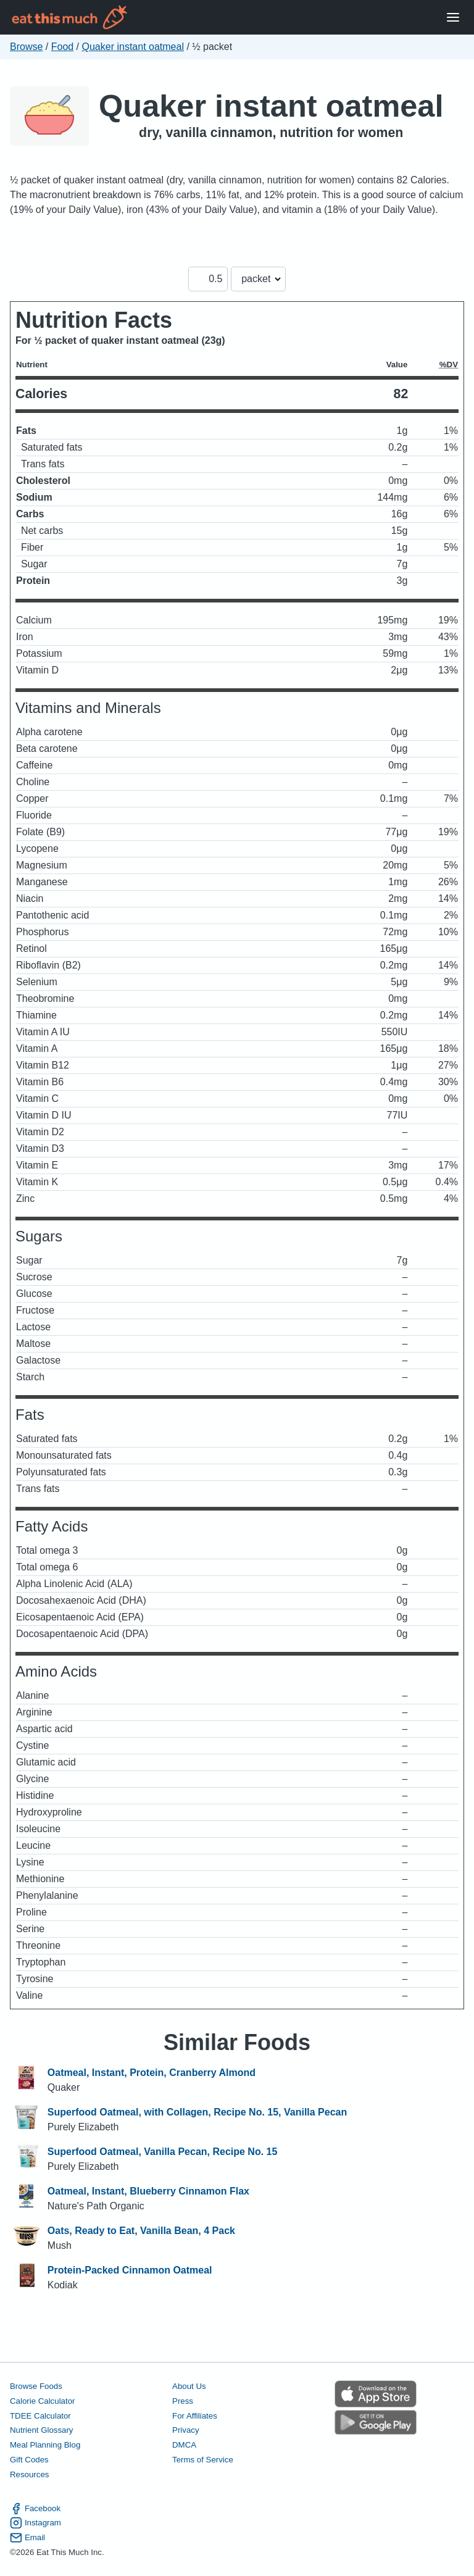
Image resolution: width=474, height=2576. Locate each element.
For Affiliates (194, 2415)
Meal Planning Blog (45, 2444)
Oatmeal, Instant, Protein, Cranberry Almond (152, 2072)
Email (27, 2538)
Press (182, 2401)
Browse (26, 46)
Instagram (35, 2523)
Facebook (35, 2509)
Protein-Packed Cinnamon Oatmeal (130, 2270)
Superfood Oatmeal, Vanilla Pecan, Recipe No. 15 (163, 2151)
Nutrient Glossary (41, 2430)
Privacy (185, 2430)
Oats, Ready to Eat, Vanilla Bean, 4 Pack (141, 2230)
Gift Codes (29, 2459)
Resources (29, 2474)
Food (62, 46)
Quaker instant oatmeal (133, 46)
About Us (189, 2386)
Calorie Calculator (42, 2401)
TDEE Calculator (40, 2415)
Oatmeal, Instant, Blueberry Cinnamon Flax (148, 2191)
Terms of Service (202, 2459)
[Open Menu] (453, 17)
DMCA (184, 2444)
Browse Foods (36, 2386)
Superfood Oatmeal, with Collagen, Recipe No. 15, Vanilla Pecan (197, 2112)
